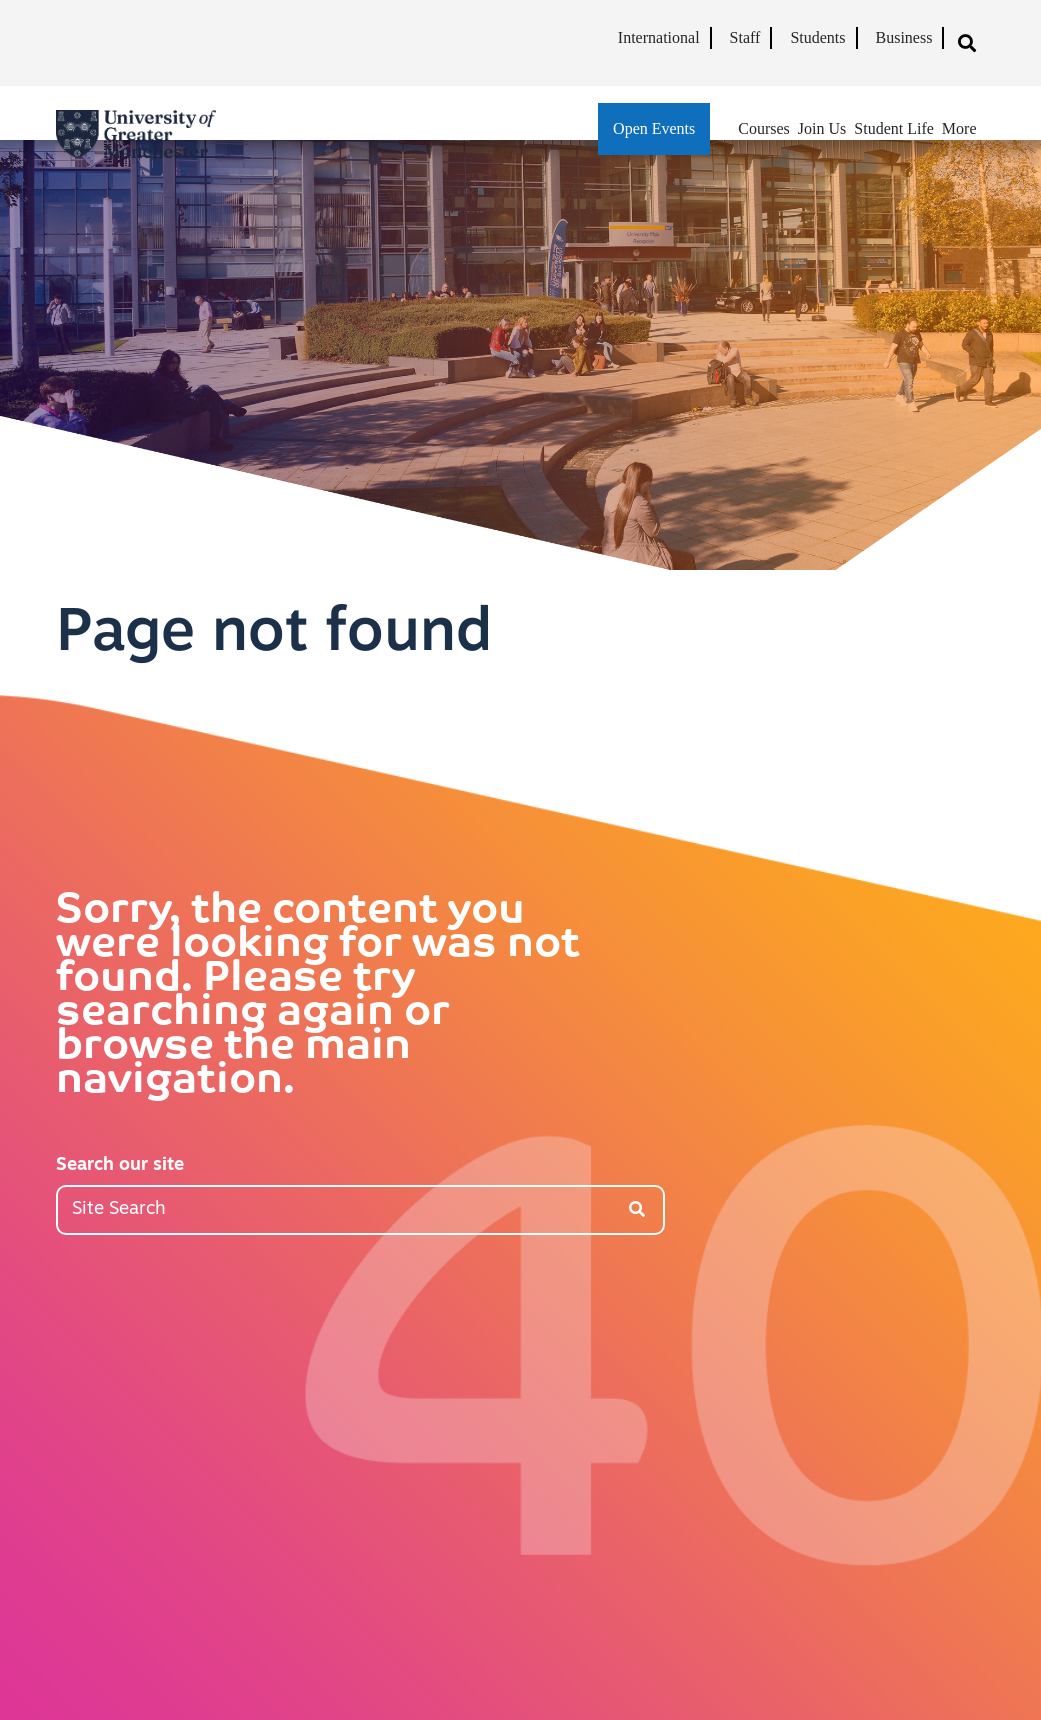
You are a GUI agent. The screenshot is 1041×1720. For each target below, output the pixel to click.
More (959, 128)
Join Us (822, 128)
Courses (764, 128)
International (659, 37)
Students (817, 37)
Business (904, 37)
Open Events (654, 128)
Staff (745, 37)
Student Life (894, 128)
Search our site (120, 1165)
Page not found (274, 635)
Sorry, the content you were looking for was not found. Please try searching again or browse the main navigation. (318, 997)
